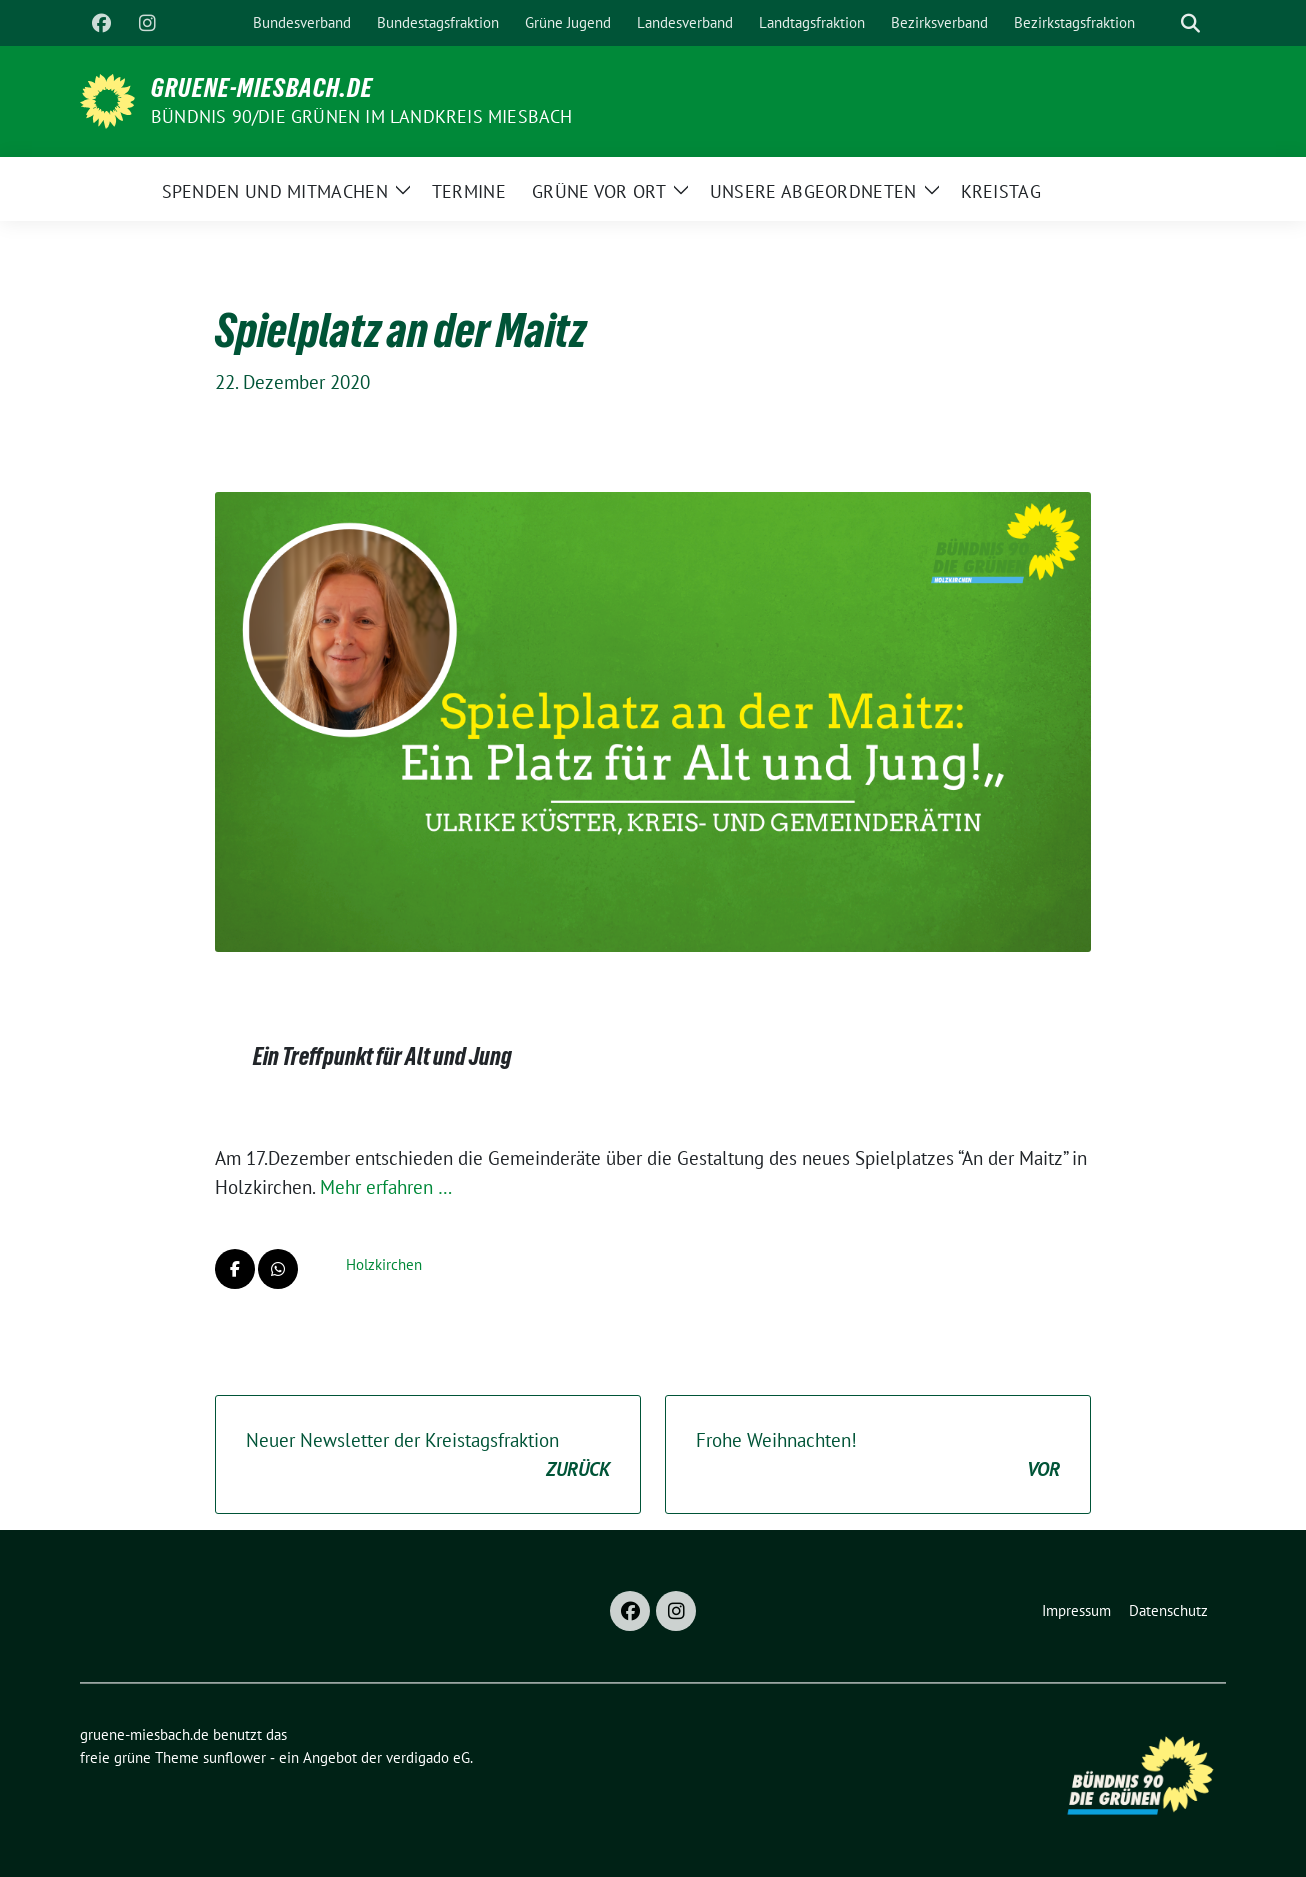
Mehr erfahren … (386, 1187)
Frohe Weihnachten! (878, 1455)
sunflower (234, 1757)
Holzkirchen (384, 1264)
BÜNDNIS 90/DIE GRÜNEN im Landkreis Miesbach (362, 116)
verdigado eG (428, 1757)
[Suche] (1162, 23)
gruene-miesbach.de (262, 88)
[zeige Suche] (1190, 23)
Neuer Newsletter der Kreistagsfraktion (428, 1455)
